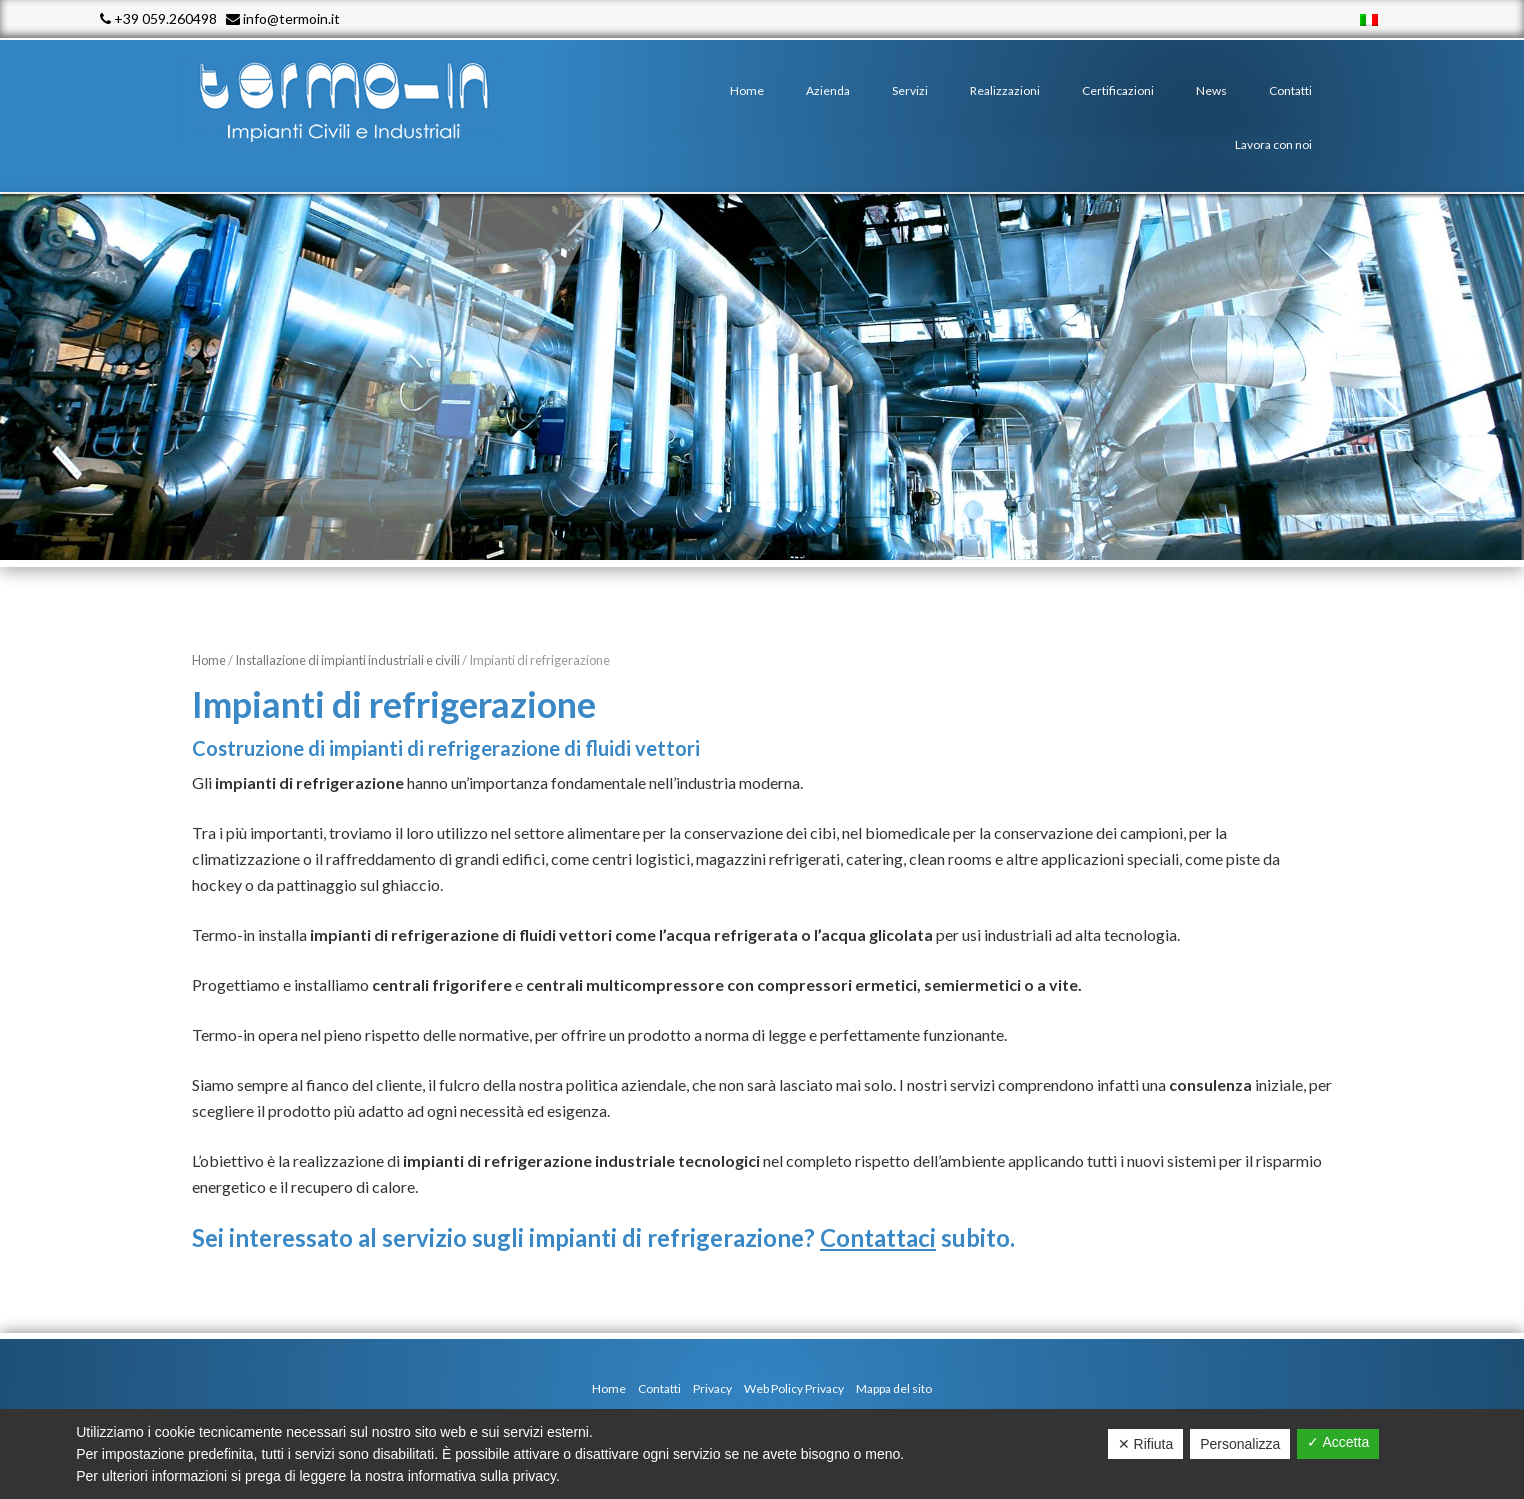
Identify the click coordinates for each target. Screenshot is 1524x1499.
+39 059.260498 (158, 18)
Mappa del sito (894, 1388)
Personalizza (1240, 1444)
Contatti (659, 1388)
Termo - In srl (362, 100)
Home (209, 660)
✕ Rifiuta (1146, 1444)
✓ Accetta (1338, 1442)
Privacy (712, 1388)
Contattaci (878, 1237)
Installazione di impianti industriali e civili (347, 660)
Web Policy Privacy (794, 1388)
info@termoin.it (283, 18)
